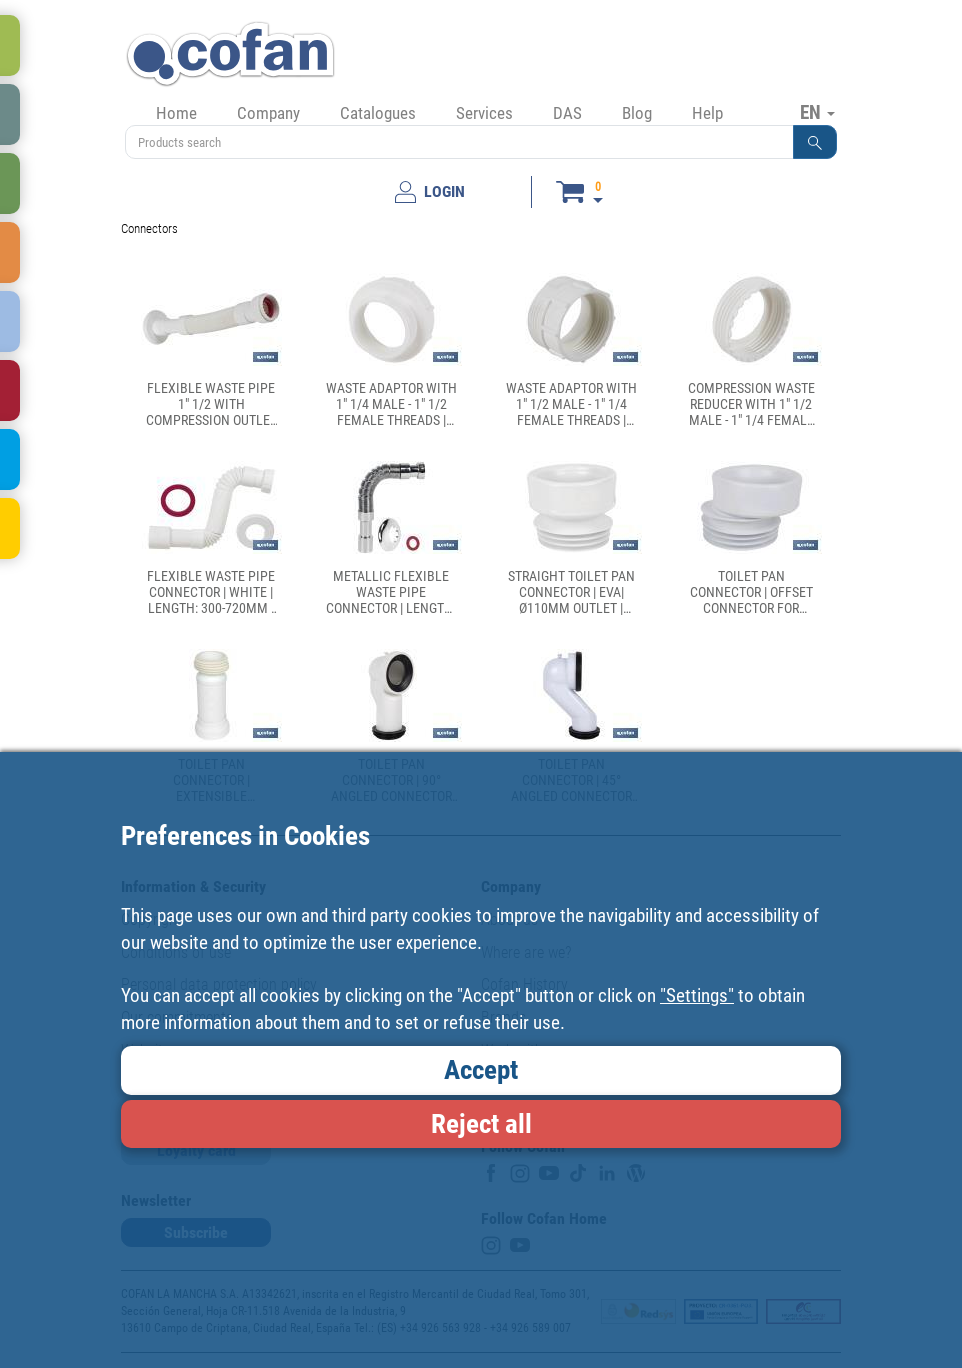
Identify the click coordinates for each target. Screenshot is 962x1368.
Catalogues (378, 113)
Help (707, 113)
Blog (637, 113)
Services (484, 113)
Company (268, 113)
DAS (567, 113)
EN (817, 112)
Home (176, 113)
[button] (815, 142)
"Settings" (697, 995)
